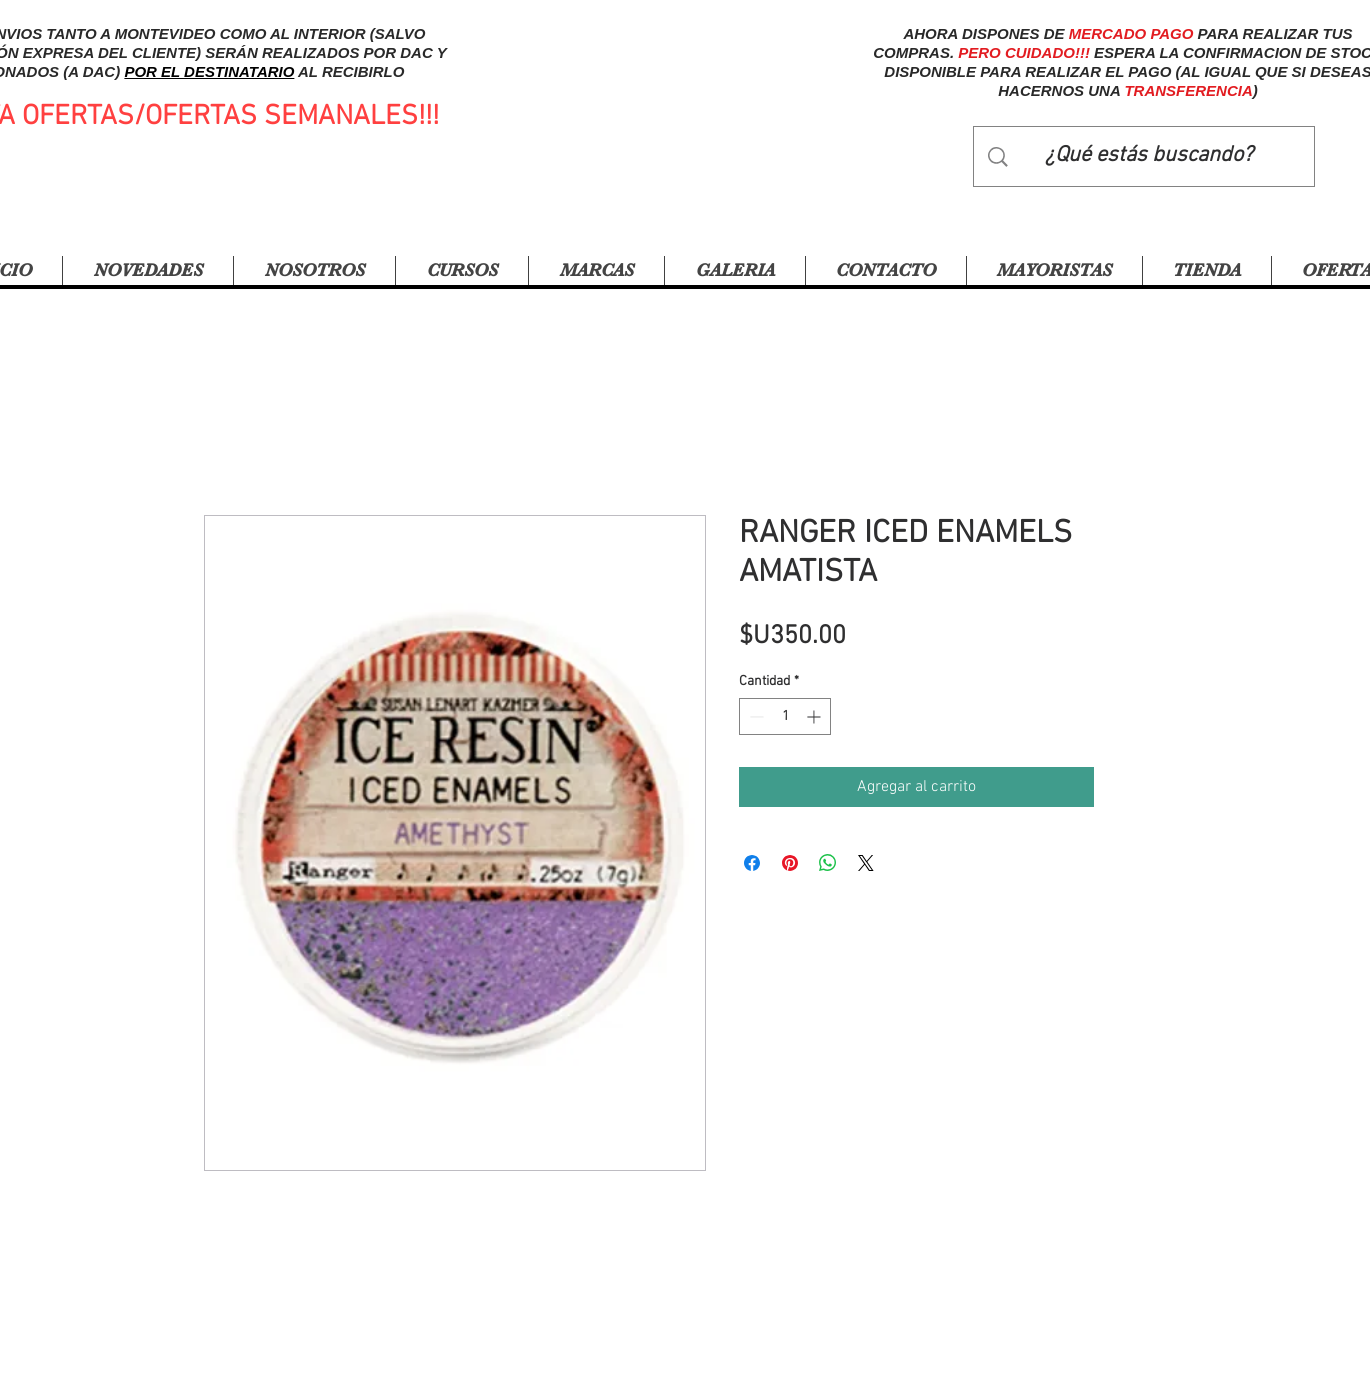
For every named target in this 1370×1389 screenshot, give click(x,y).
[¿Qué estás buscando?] (1149, 156)
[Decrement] (754, 716)
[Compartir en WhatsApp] (828, 863)
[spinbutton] (785, 716)
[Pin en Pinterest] (790, 863)
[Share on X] (866, 863)
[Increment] (815, 716)
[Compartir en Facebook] (752, 863)
